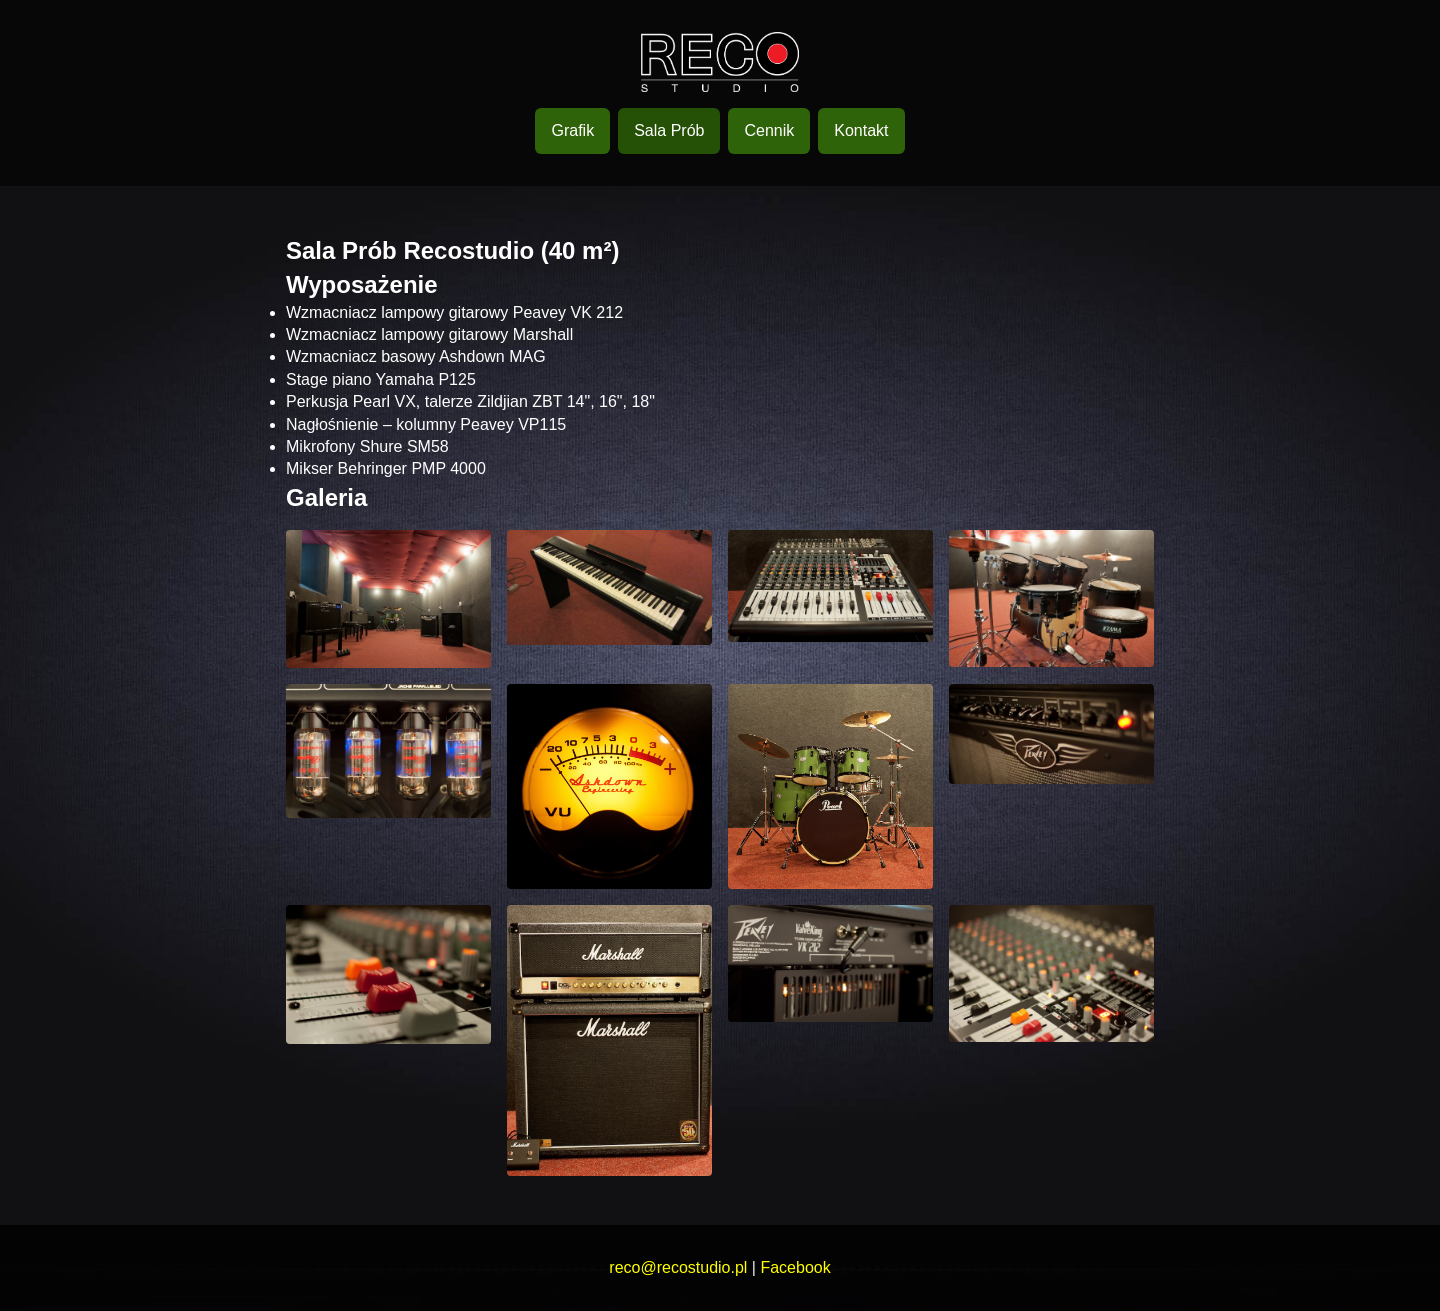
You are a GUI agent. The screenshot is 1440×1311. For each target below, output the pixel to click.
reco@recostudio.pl (678, 1267)
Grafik (572, 130)
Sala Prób (669, 130)
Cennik (769, 130)
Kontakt (861, 130)
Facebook (795, 1267)
